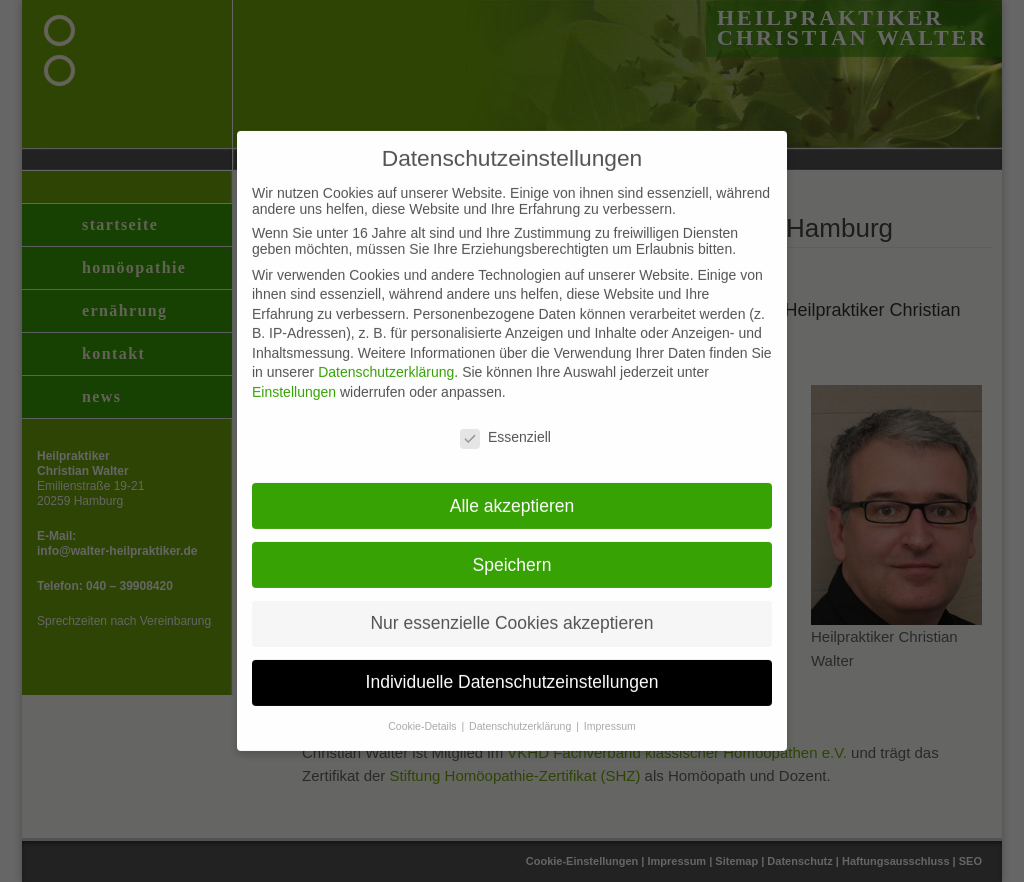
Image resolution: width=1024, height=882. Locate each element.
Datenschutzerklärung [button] (521, 711)
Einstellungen (294, 377)
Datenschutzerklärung (386, 357)
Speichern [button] (512, 549)
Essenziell (505, 422)
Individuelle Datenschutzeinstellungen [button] (512, 667)
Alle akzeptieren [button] (512, 490)
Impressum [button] (610, 711)
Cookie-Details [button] (423, 711)
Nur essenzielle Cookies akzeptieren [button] (511, 608)
